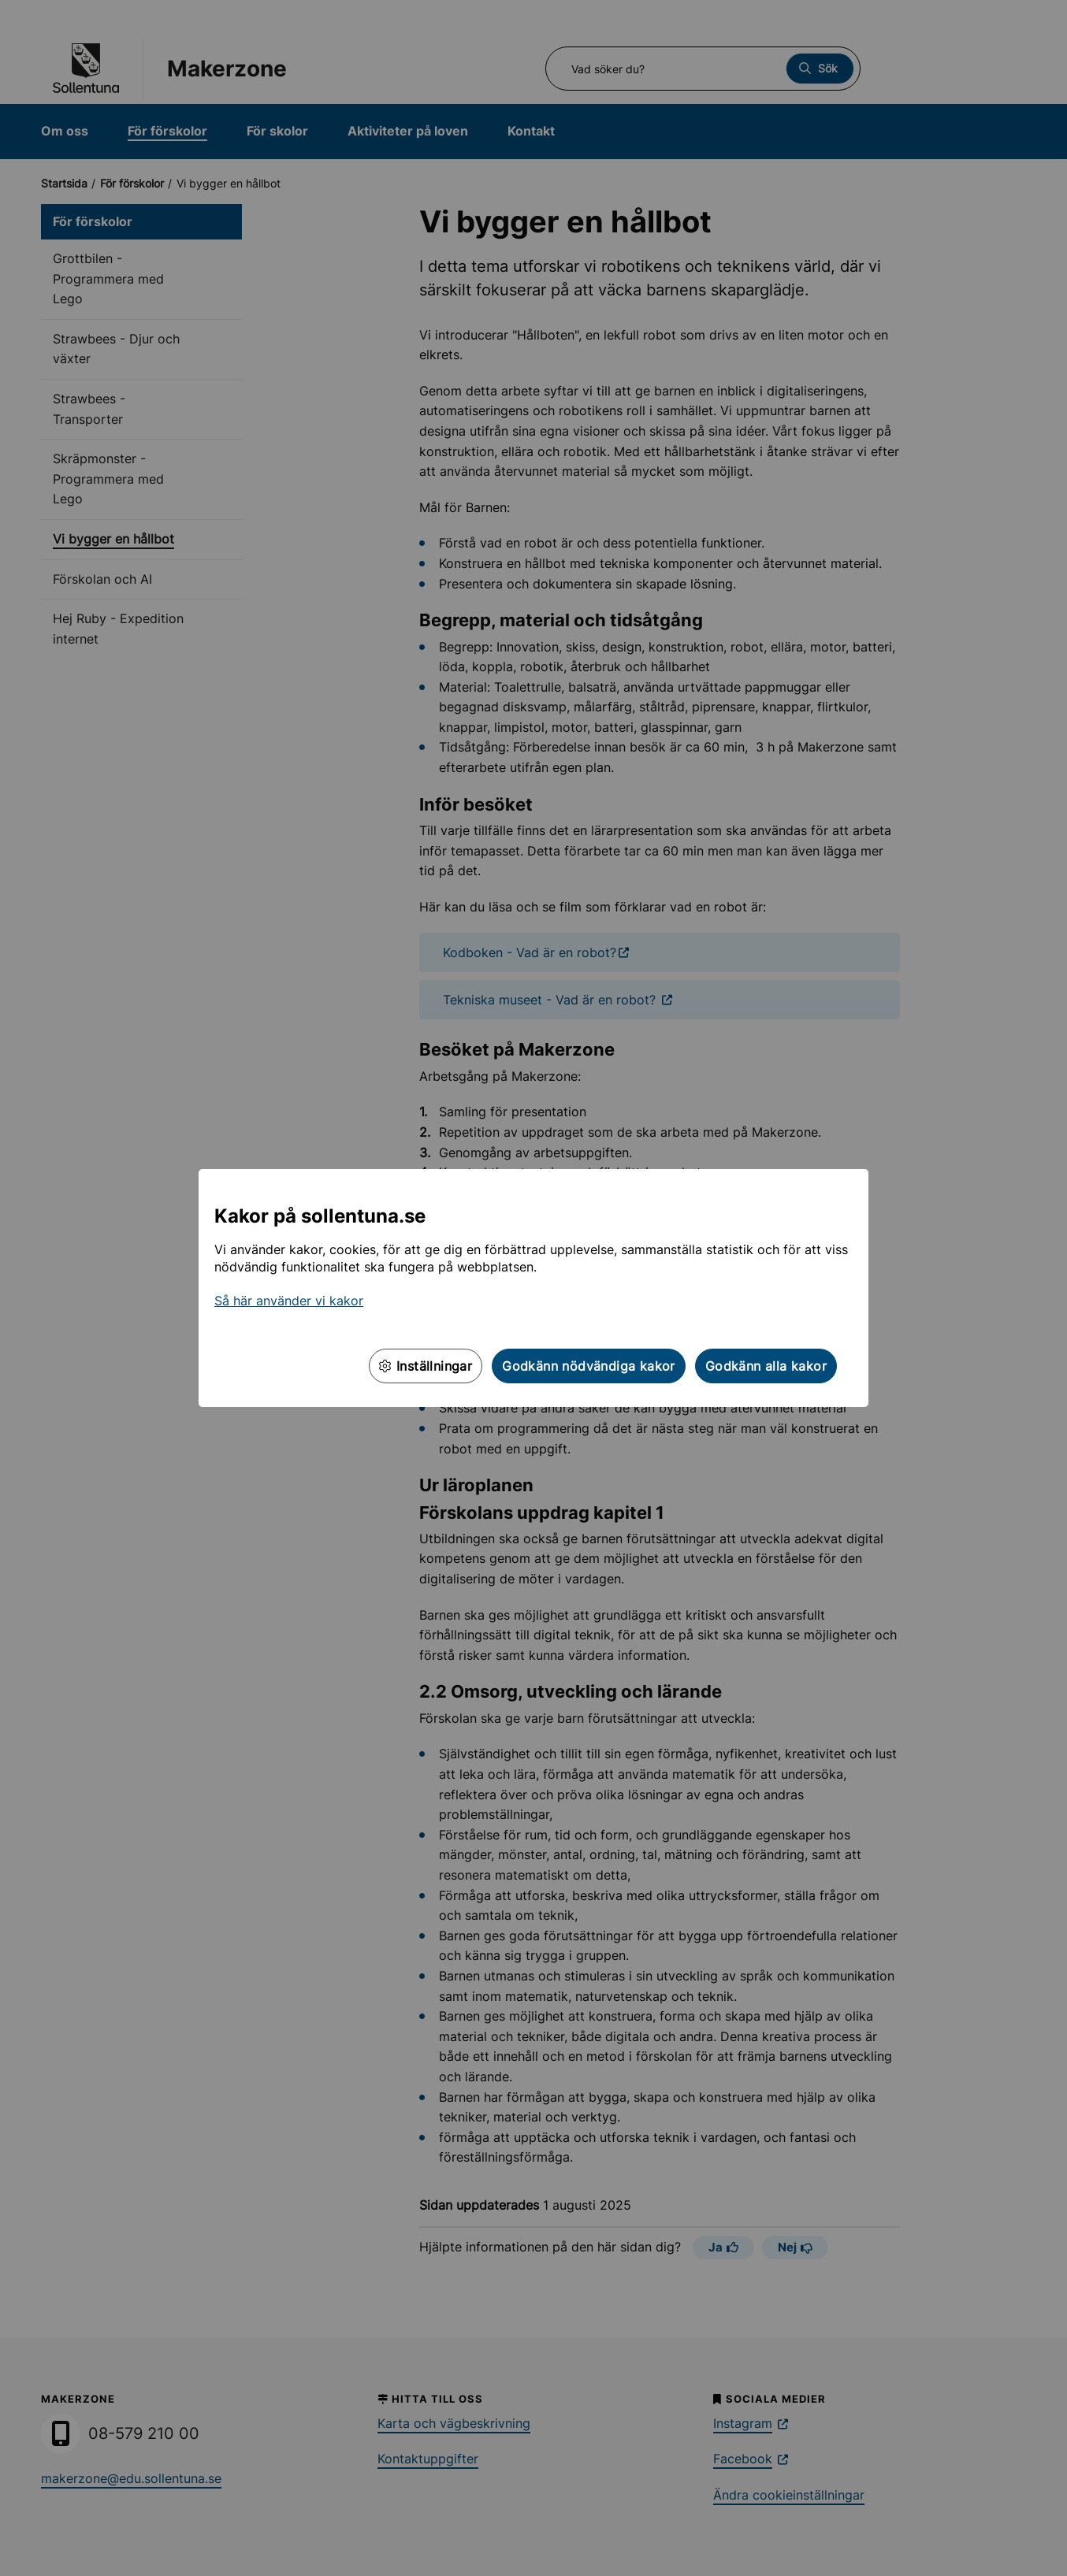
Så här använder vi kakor (288, 1300)
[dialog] (533, 1288)
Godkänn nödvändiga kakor (588, 1366)
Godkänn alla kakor (766, 1366)
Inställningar (425, 1366)
